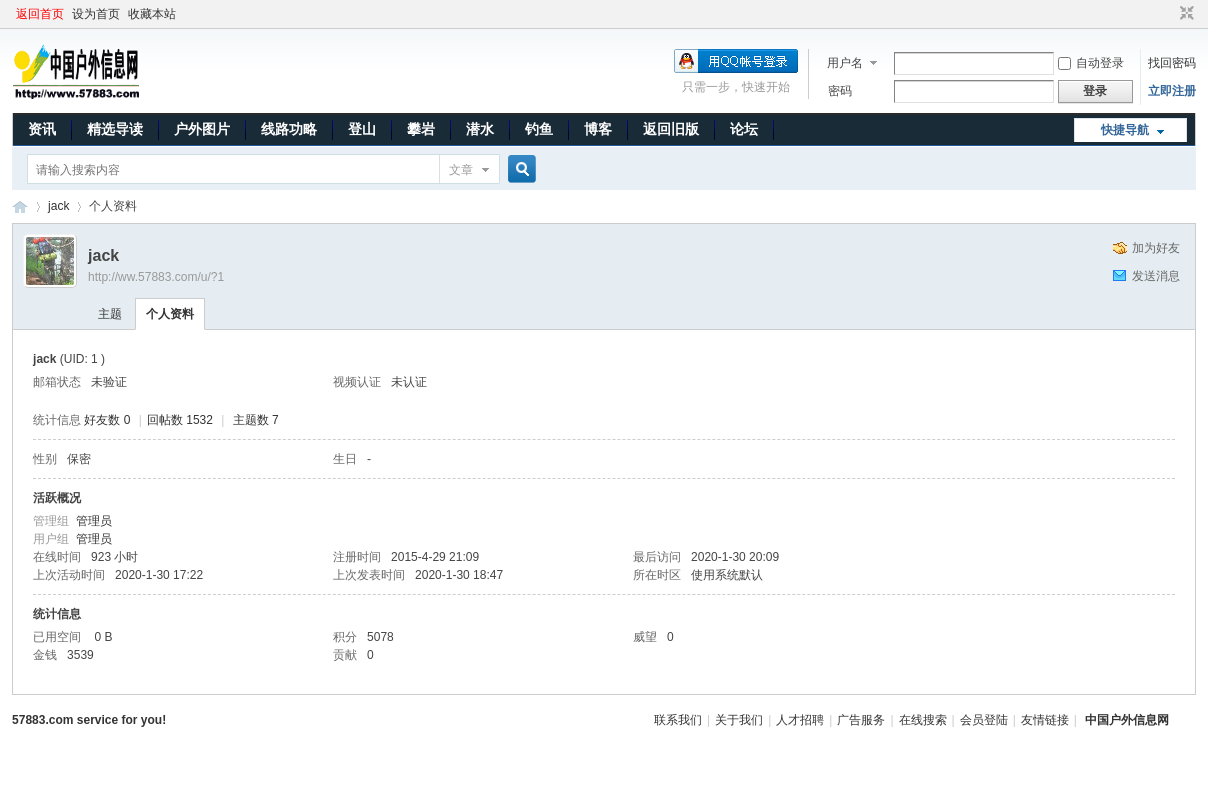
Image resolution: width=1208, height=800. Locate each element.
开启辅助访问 (1168, 14)
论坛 (744, 129)
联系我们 (678, 720)
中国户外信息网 (20, 206)
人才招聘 (800, 720)
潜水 (480, 129)
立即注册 (1172, 91)
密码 (840, 91)
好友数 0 (107, 420)
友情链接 (1045, 720)
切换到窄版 (1184, 14)
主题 (110, 314)
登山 (362, 129)
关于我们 (739, 720)
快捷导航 (1125, 130)
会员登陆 (984, 720)
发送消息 (1156, 276)
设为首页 (96, 14)
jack (58, 206)
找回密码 (1172, 63)
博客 (598, 129)
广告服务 (861, 720)
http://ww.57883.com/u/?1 (156, 277)
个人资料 (170, 314)
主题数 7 (256, 420)
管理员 (94, 521)
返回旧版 (671, 129)
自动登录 (1091, 63)
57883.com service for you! (89, 720)
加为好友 (1156, 248)
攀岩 (421, 129)
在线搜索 (923, 720)
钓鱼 (539, 129)
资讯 (42, 129)
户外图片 (202, 129)
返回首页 (40, 14)
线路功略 (289, 129)
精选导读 (115, 129)
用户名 (845, 63)
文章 (461, 170)
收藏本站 (152, 14)
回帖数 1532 (180, 420)
